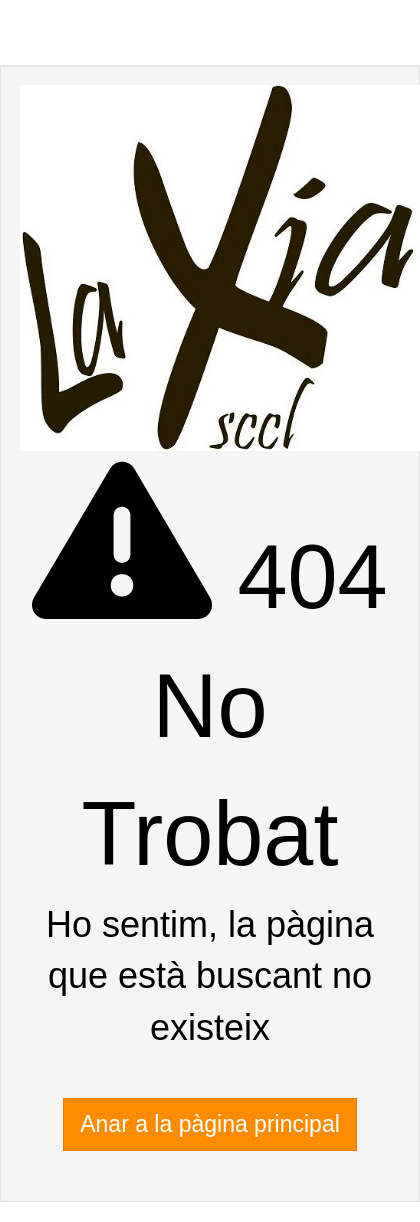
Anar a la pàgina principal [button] (210, 1124)
